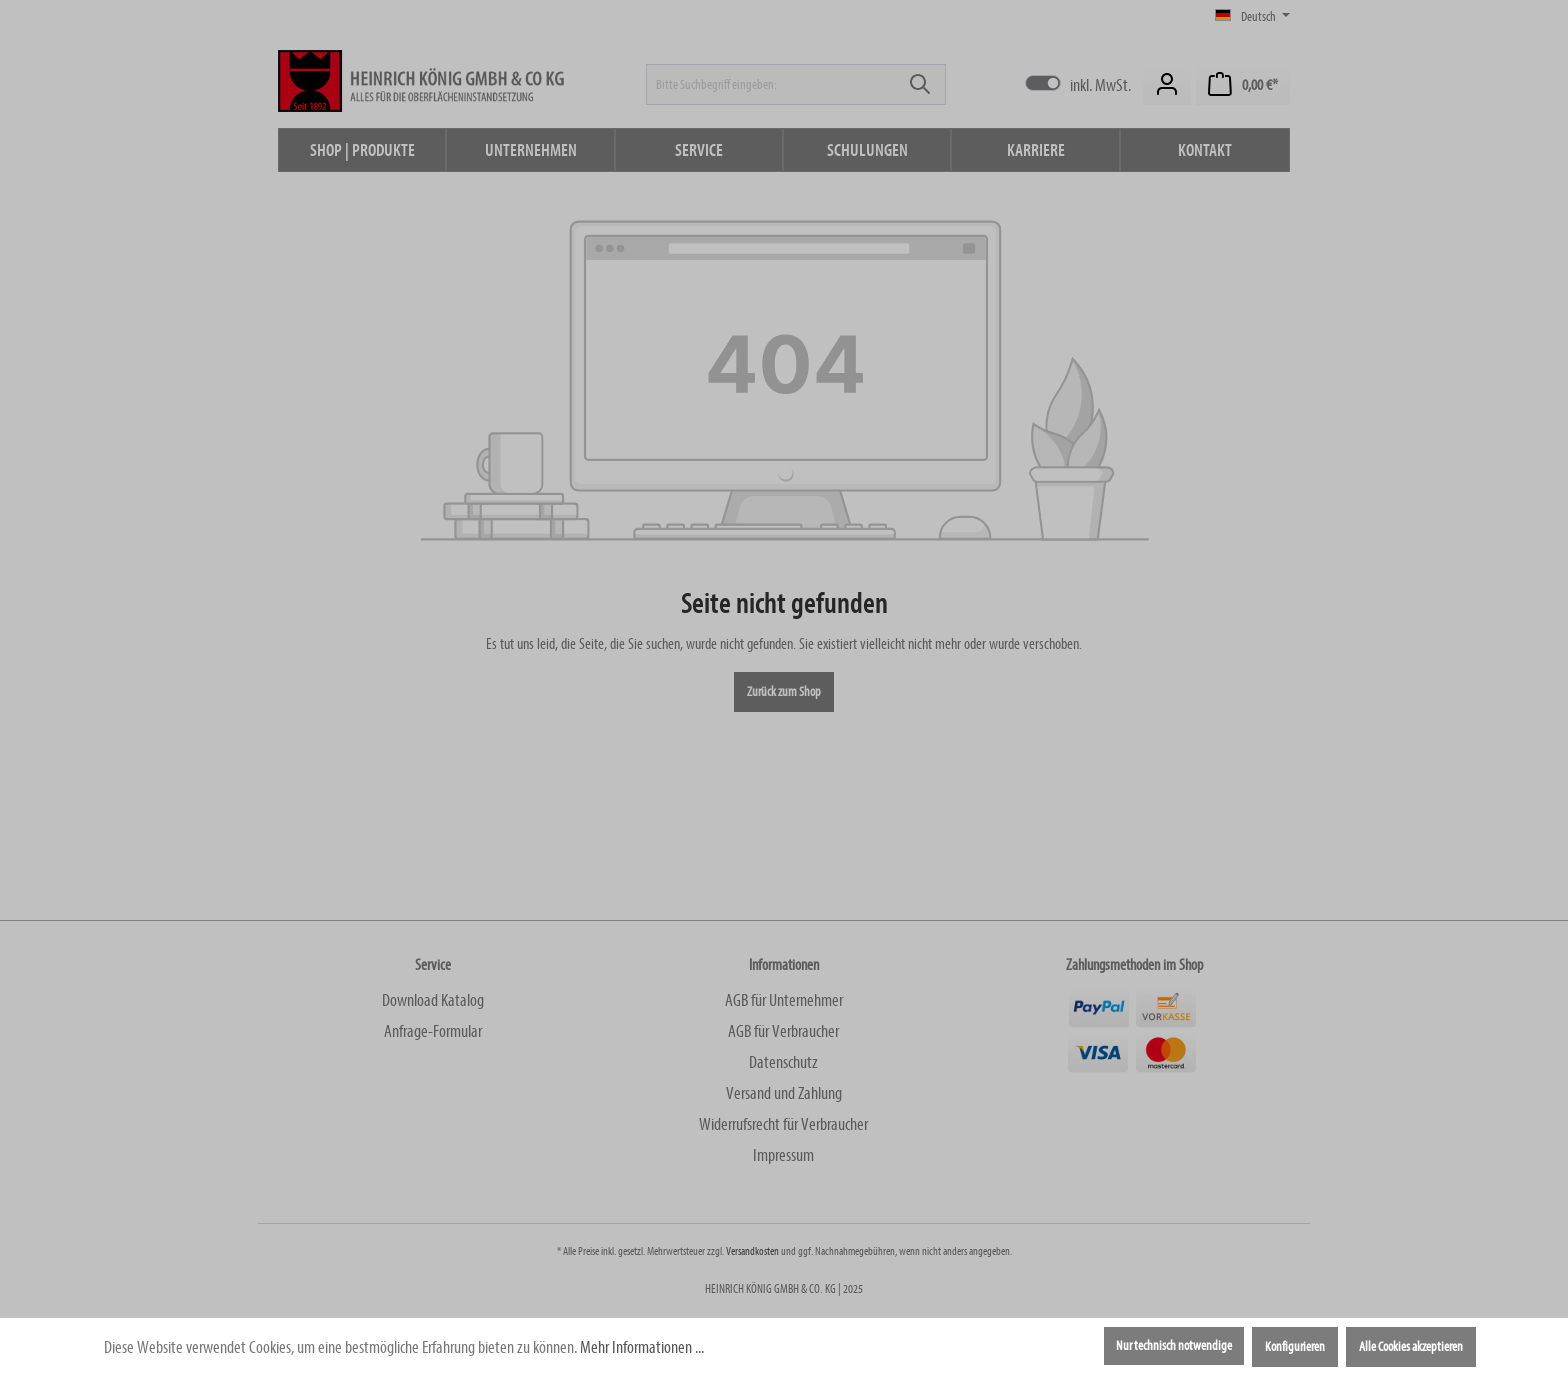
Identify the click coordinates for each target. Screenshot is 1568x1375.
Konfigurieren (1295, 1347)
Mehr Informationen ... (642, 1347)
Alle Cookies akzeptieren (1411, 1347)
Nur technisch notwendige (1174, 1346)
